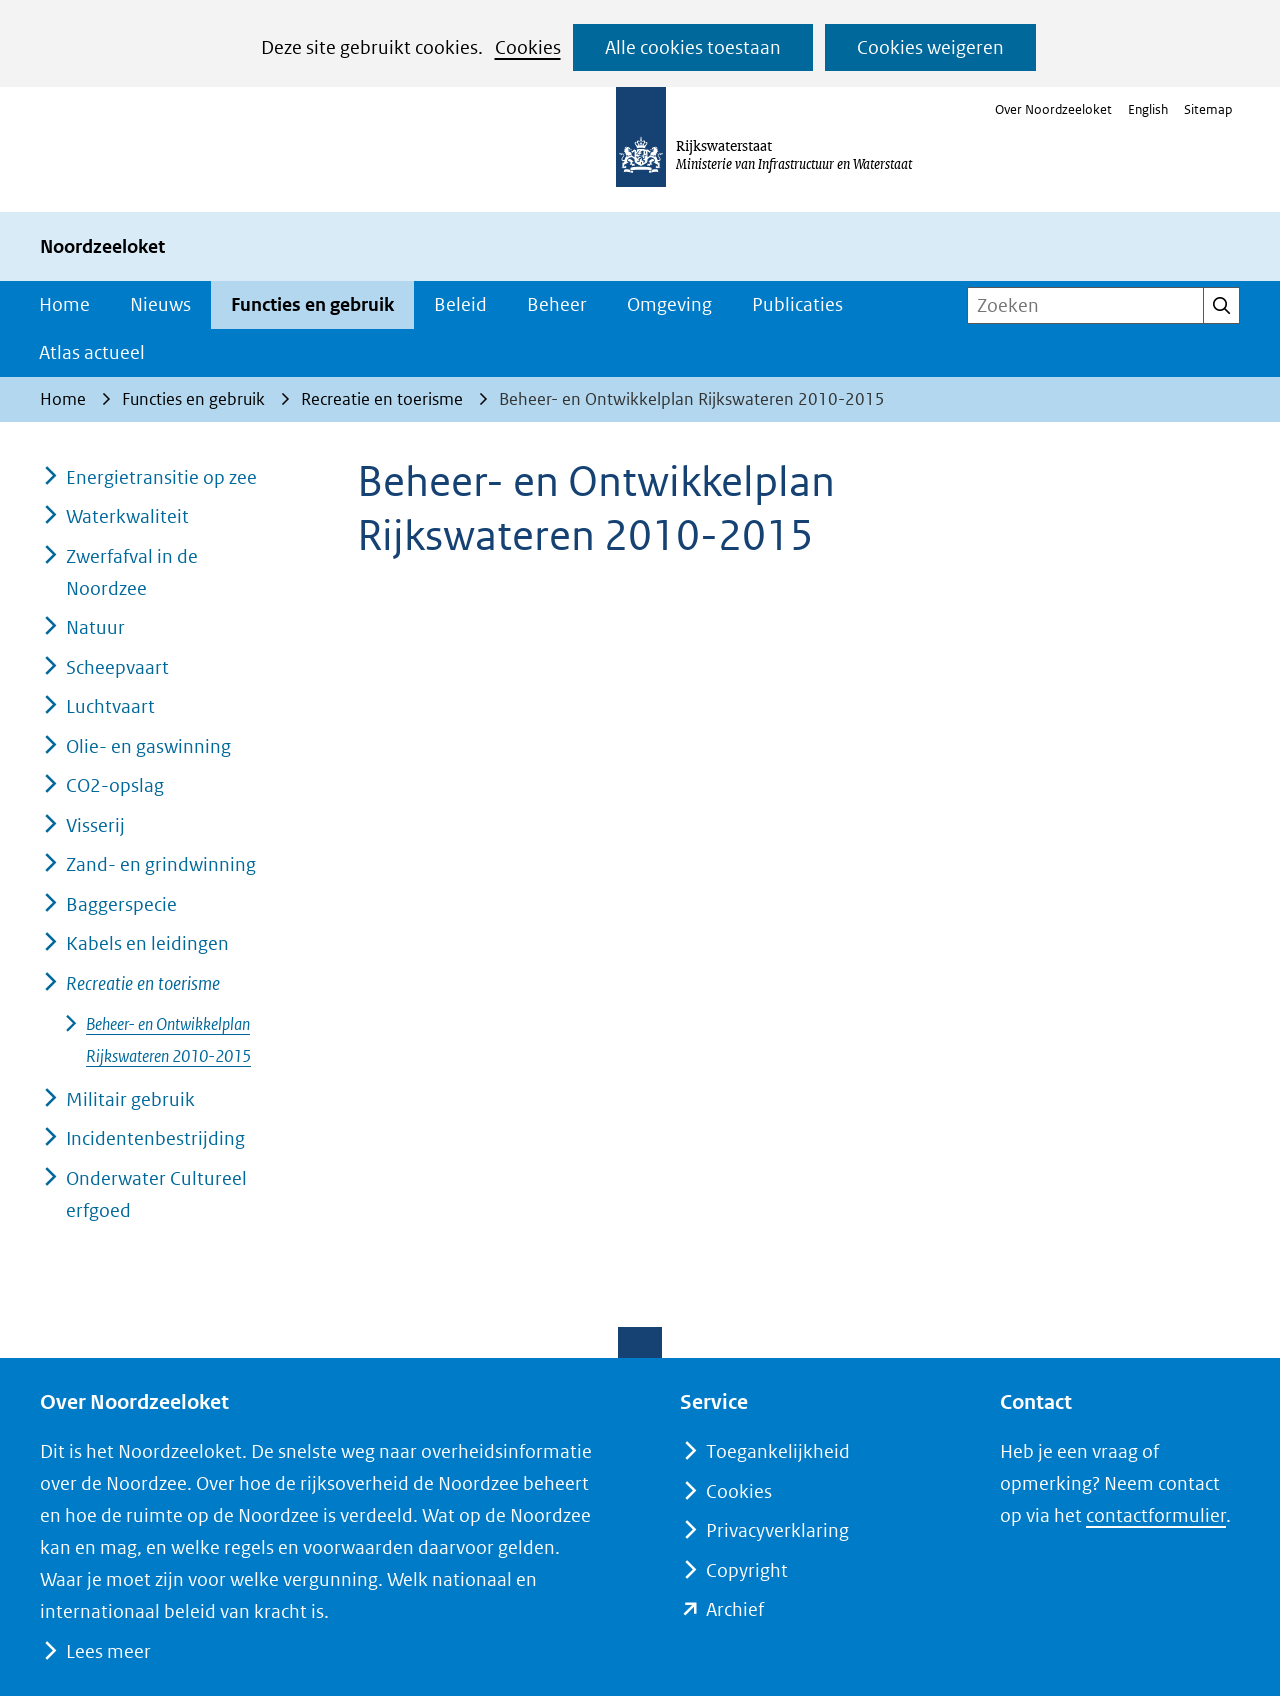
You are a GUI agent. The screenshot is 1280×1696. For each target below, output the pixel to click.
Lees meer (108, 1651)
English (1148, 109)
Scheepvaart (117, 667)
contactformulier (1156, 1515)
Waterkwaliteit (127, 516)
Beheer (557, 304)
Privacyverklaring (777, 1530)
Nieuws (160, 304)
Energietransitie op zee (161, 477)
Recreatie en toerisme (143, 983)
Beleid (460, 304)
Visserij (95, 825)
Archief (735, 1609)
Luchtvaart (110, 706)
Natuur (95, 627)
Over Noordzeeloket (1053, 109)
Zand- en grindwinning (161, 864)
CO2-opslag (115, 785)
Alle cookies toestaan (693, 47)
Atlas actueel (92, 352)
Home (64, 304)
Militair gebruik (130, 1099)
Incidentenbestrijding (155, 1138)
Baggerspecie (121, 904)
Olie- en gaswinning (148, 746)
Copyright (747, 1570)
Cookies (528, 47)
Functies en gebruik (312, 304)
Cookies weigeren (930, 47)
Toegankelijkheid (778, 1451)
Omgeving (669, 304)
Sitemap (1208, 109)
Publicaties (797, 304)
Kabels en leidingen (147, 943)
